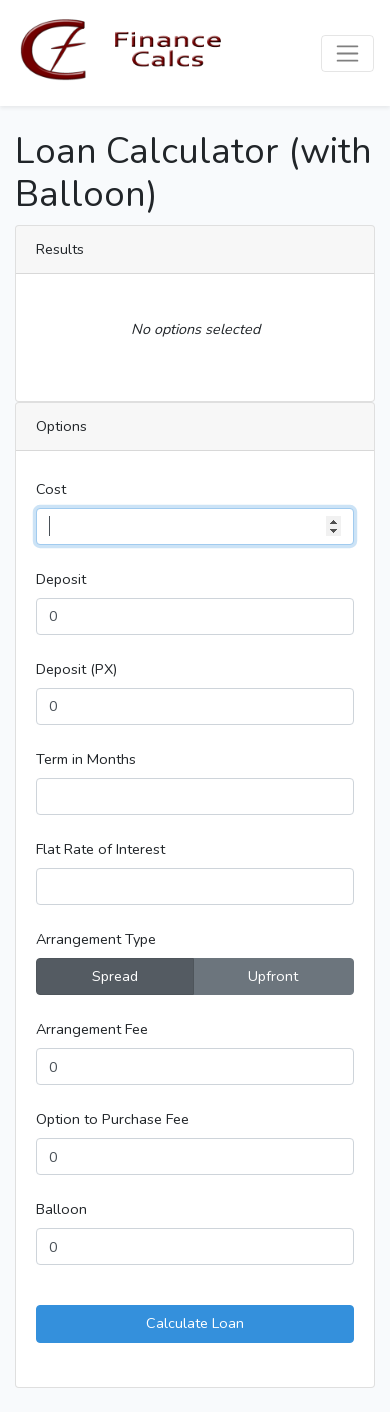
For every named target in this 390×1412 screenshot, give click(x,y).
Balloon (61, 1209)
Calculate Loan (195, 1323)
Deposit (61, 579)
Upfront (273, 975)
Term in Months (86, 759)
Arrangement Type (96, 939)
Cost (51, 489)
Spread (115, 975)
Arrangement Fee (92, 1029)
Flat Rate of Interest (100, 849)
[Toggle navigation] (347, 53)
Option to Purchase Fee (112, 1119)
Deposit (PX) (76, 669)
